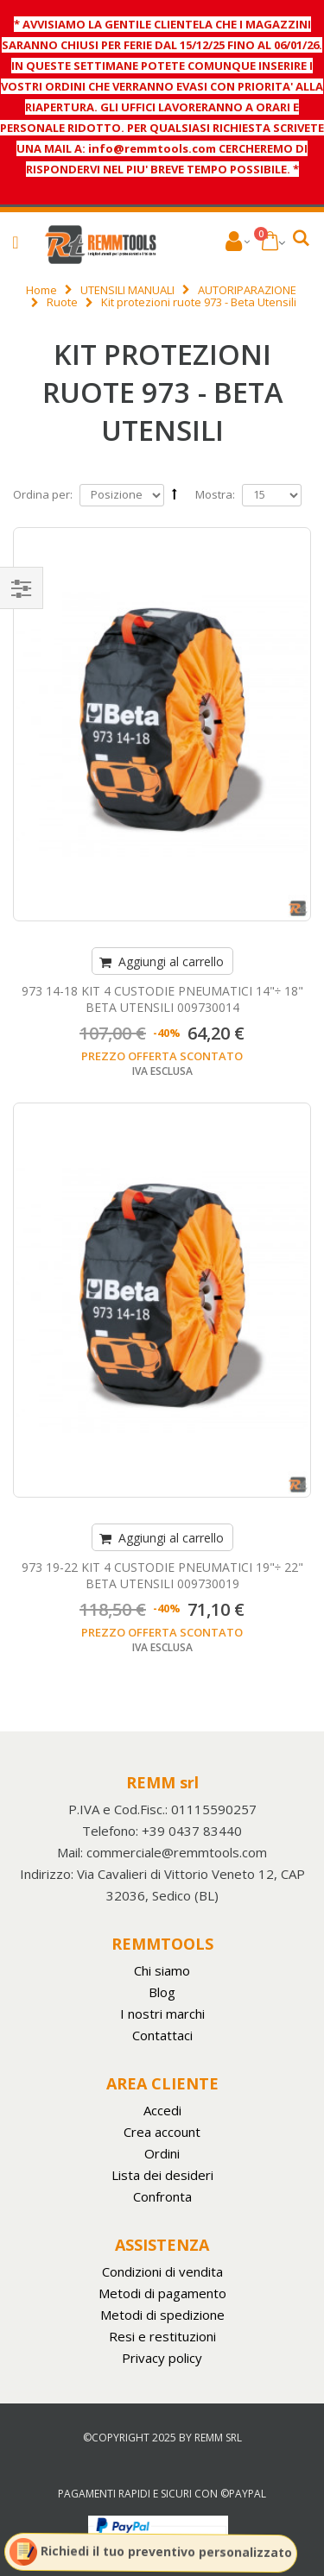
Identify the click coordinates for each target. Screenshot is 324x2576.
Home (41, 290)
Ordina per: (43, 494)
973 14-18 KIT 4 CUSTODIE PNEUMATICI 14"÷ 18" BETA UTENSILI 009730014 (162, 999)
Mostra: (215, 494)
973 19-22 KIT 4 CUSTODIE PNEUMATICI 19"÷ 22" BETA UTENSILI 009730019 (162, 1575)
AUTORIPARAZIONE (247, 290)
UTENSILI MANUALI (127, 290)
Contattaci (162, 2035)
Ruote (62, 302)
